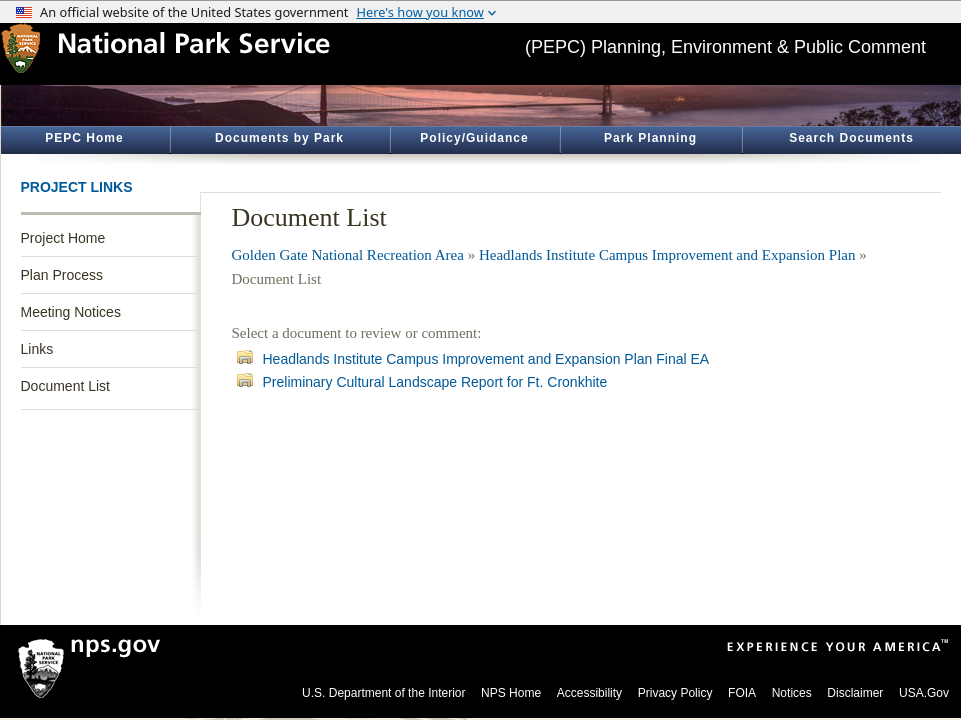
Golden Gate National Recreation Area (348, 255)
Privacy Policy (675, 693)
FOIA (742, 693)
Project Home (63, 238)
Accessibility (589, 693)
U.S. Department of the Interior (383, 693)
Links (37, 349)
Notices (792, 693)
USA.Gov (924, 693)
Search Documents (851, 138)
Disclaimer (855, 693)
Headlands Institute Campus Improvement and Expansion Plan (667, 255)
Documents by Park (279, 138)
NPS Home (511, 693)
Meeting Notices (71, 312)
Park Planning (650, 138)
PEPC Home (84, 138)
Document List (65, 386)
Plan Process (62, 275)
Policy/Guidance (474, 138)
